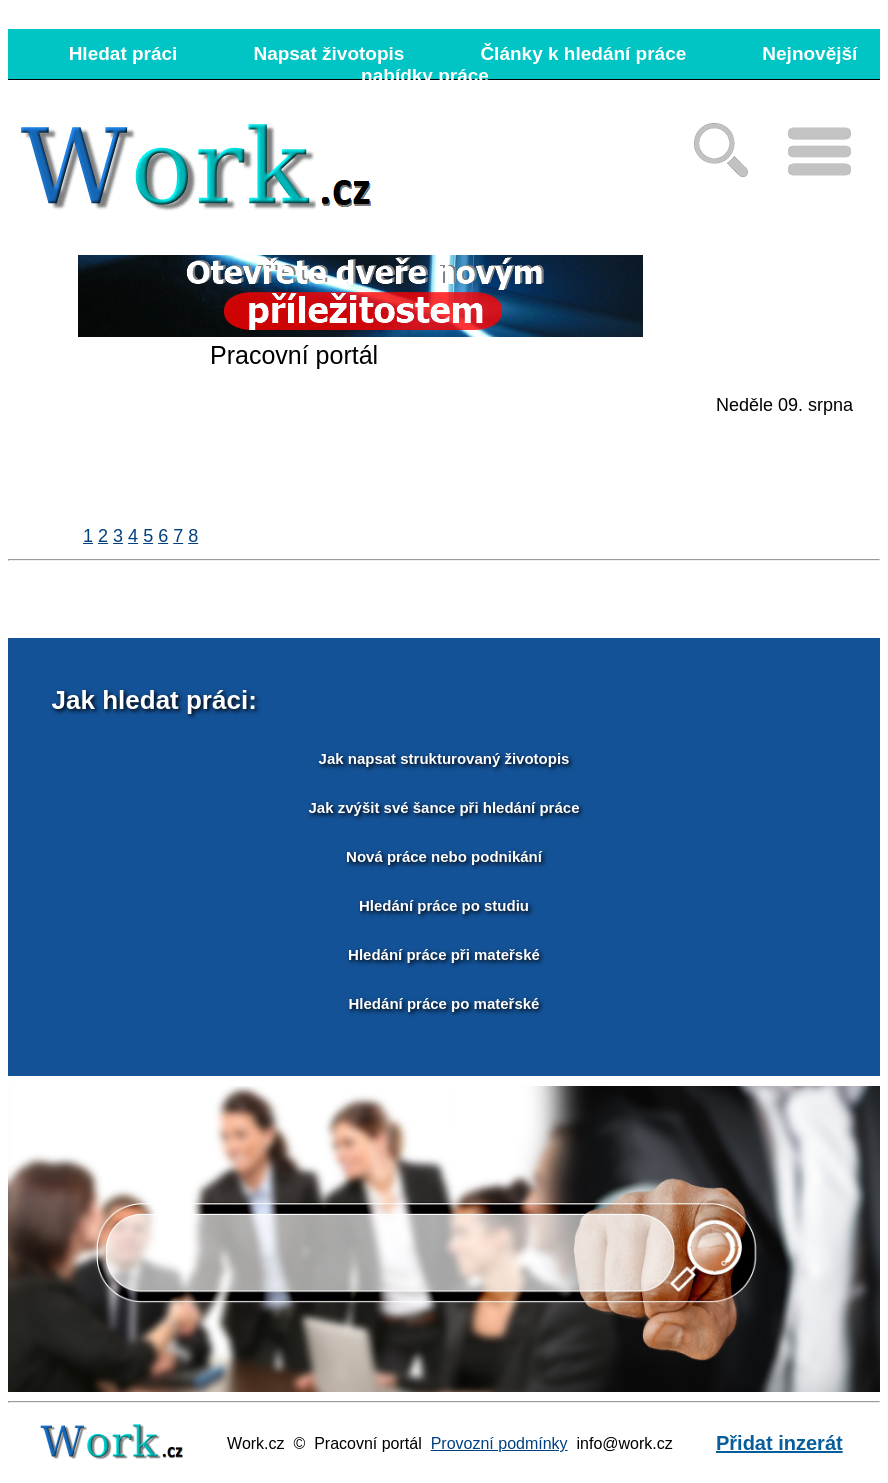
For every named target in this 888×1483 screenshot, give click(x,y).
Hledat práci (123, 53)
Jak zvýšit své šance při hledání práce (444, 807)
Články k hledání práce (583, 53)
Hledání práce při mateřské (444, 954)
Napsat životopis (328, 53)
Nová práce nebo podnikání (444, 856)
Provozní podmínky (499, 1443)
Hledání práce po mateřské (444, 1003)
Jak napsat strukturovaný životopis (444, 758)
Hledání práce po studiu (444, 905)
